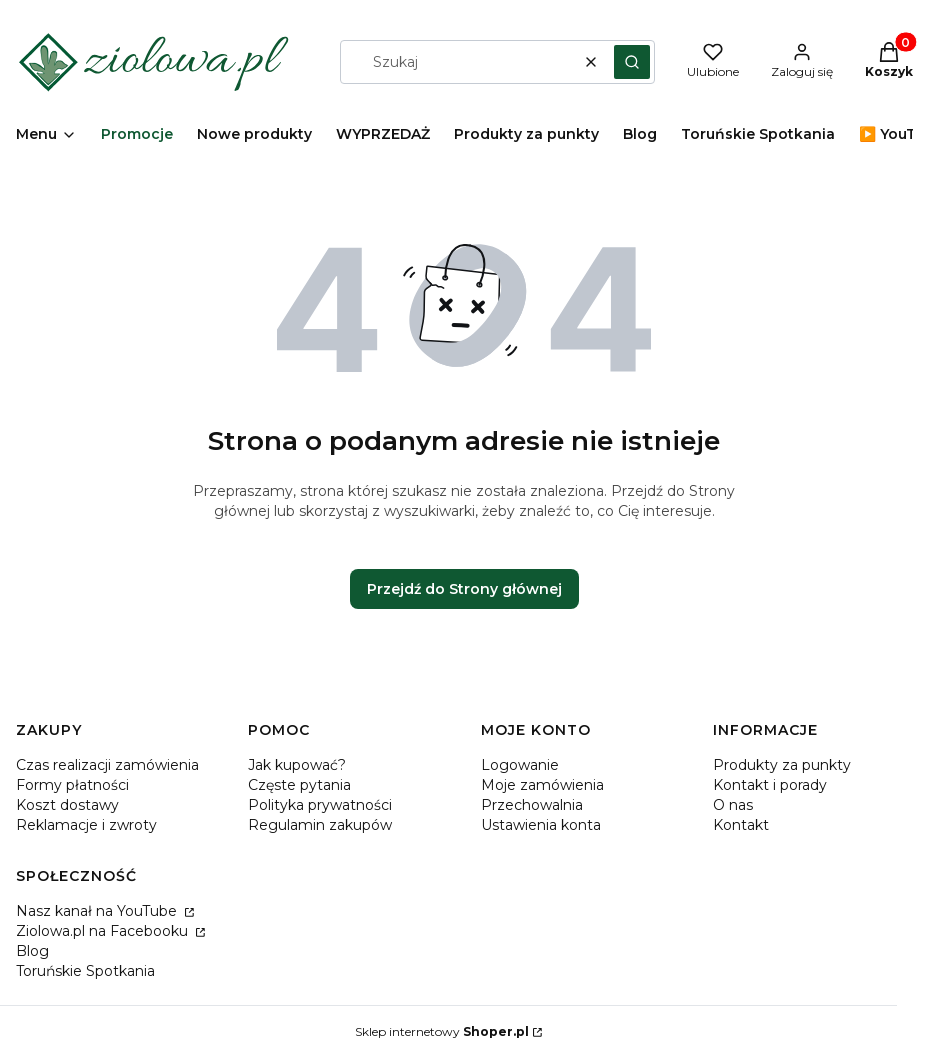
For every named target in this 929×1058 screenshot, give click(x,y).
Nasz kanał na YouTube (98, 911)
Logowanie (520, 765)
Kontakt (741, 825)
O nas (733, 805)
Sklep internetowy (442, 1031)
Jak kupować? (297, 765)
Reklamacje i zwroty (86, 825)
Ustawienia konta (541, 825)
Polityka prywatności (320, 805)
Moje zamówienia (542, 785)
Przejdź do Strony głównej (464, 589)
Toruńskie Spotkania (85, 971)
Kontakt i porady (770, 785)
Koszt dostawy (67, 805)
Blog (32, 951)
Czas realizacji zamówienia (107, 765)
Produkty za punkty (782, 765)
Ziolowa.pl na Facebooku (104, 931)
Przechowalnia (532, 805)
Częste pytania (299, 785)
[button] (632, 62)
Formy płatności (72, 785)
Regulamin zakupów (320, 825)
